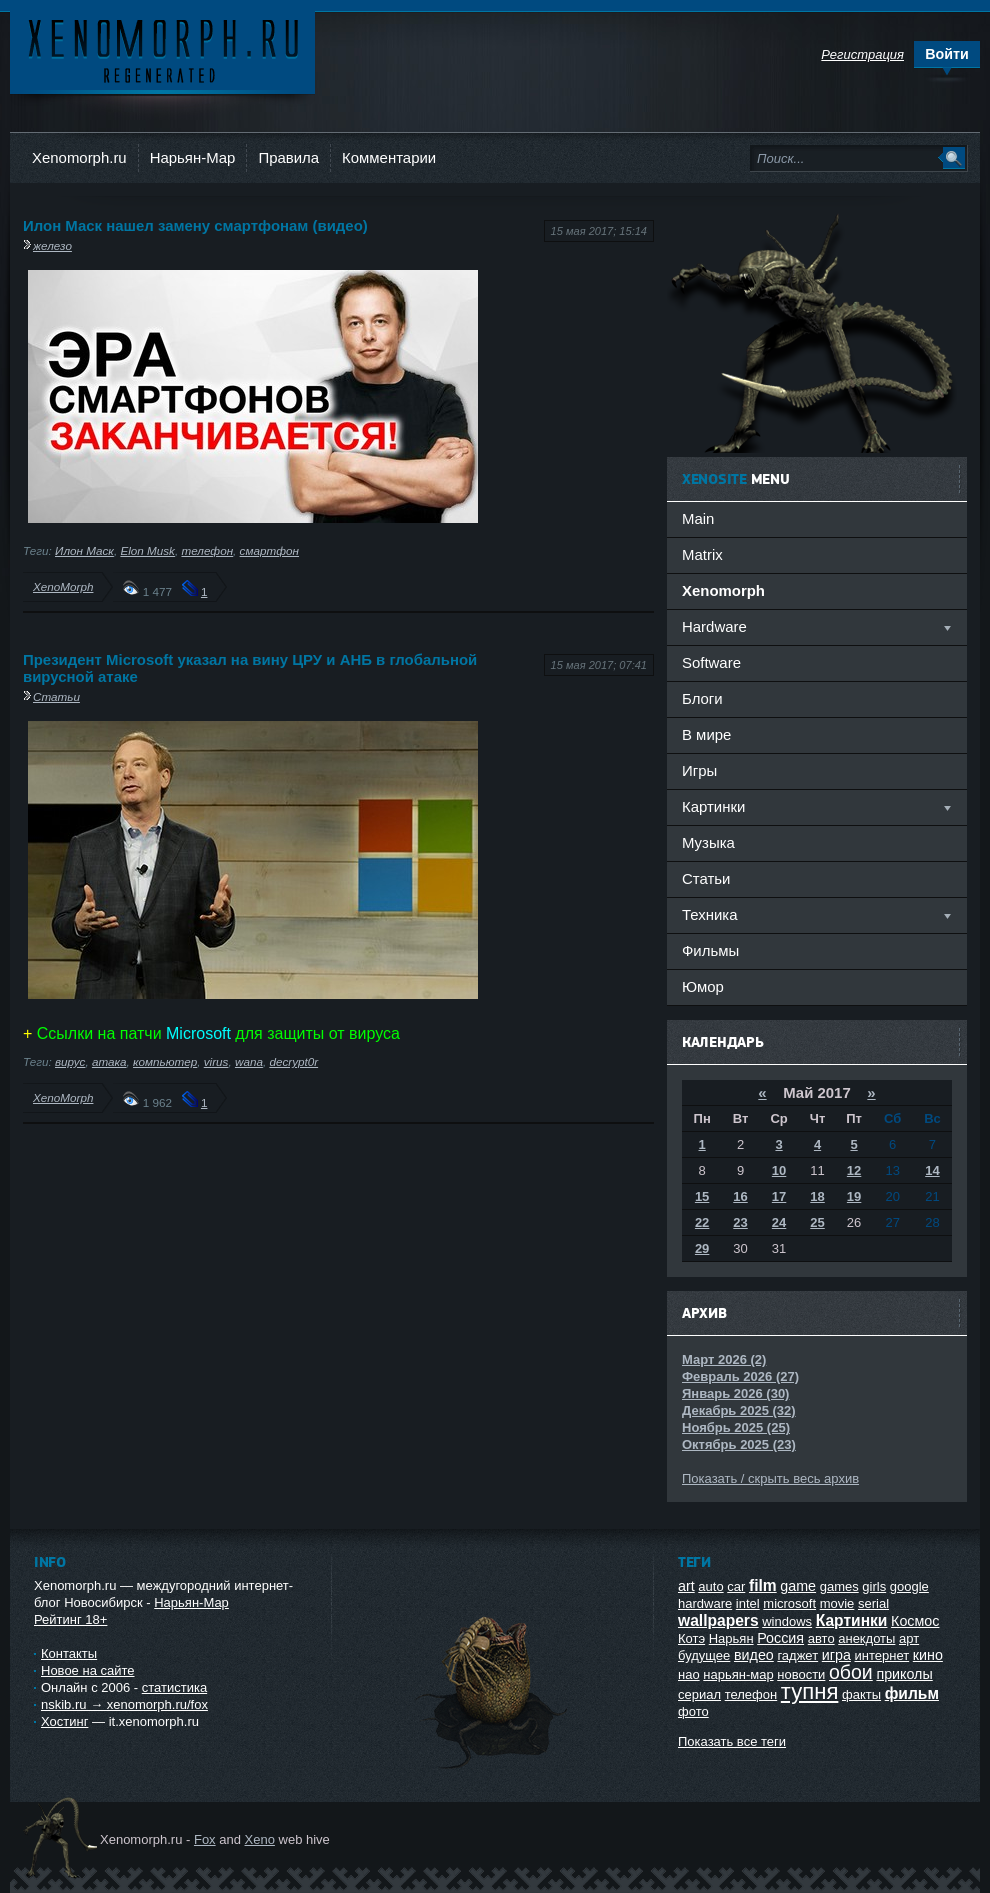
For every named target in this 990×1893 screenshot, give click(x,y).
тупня (810, 1691)
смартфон (269, 550)
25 (817, 1222)
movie (837, 1603)
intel (748, 1603)
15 (702, 1196)
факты (861, 1694)
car (736, 1586)
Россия (780, 1638)
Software (711, 662)
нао (689, 1674)
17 (779, 1196)
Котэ (691, 1638)
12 (854, 1170)
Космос (915, 1621)
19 (854, 1196)
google (909, 1586)
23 (740, 1222)
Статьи (56, 696)
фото (693, 1711)
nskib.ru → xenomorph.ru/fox (124, 1704)
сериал (699, 1694)
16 (740, 1196)
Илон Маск (84, 550)
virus (216, 1061)
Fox (205, 1839)
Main (698, 518)
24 (779, 1222)
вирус (70, 1061)
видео (754, 1655)
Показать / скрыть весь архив (770, 1478)
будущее (704, 1655)
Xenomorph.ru (79, 157)
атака (109, 1061)
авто (821, 1638)
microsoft (789, 1603)
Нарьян (731, 1638)
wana (249, 1061)
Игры (699, 770)
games (839, 1586)
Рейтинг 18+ (70, 1619)
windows (787, 1621)
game (798, 1586)
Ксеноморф (162, 49)
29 (702, 1248)
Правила (288, 157)
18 (817, 1196)
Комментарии (389, 157)
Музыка (708, 842)
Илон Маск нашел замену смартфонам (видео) (195, 225)
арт (909, 1638)
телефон (207, 550)
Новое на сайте (88, 1670)
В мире (706, 734)
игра (836, 1655)
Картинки (852, 1620)
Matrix (702, 554)
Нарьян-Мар (193, 157)
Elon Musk (147, 550)
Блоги (702, 698)
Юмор (703, 986)
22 (702, 1222)
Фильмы (710, 950)
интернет (882, 1655)
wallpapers (718, 1620)
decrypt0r (293, 1061)
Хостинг (64, 1721)
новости (801, 1674)
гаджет (797, 1655)
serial (873, 1603)
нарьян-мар (738, 1674)
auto (710, 1586)
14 (932, 1170)
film (763, 1585)
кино (928, 1655)
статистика (174, 1687)
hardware (705, 1603)
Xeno (260, 1839)
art (686, 1586)
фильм (912, 1693)
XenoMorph (63, 586)
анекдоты (866, 1638)
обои (851, 1672)
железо (52, 245)
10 (779, 1170)
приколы (904, 1674)
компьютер (165, 1061)
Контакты (69, 1653)
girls (874, 1586)
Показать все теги (732, 1741)
